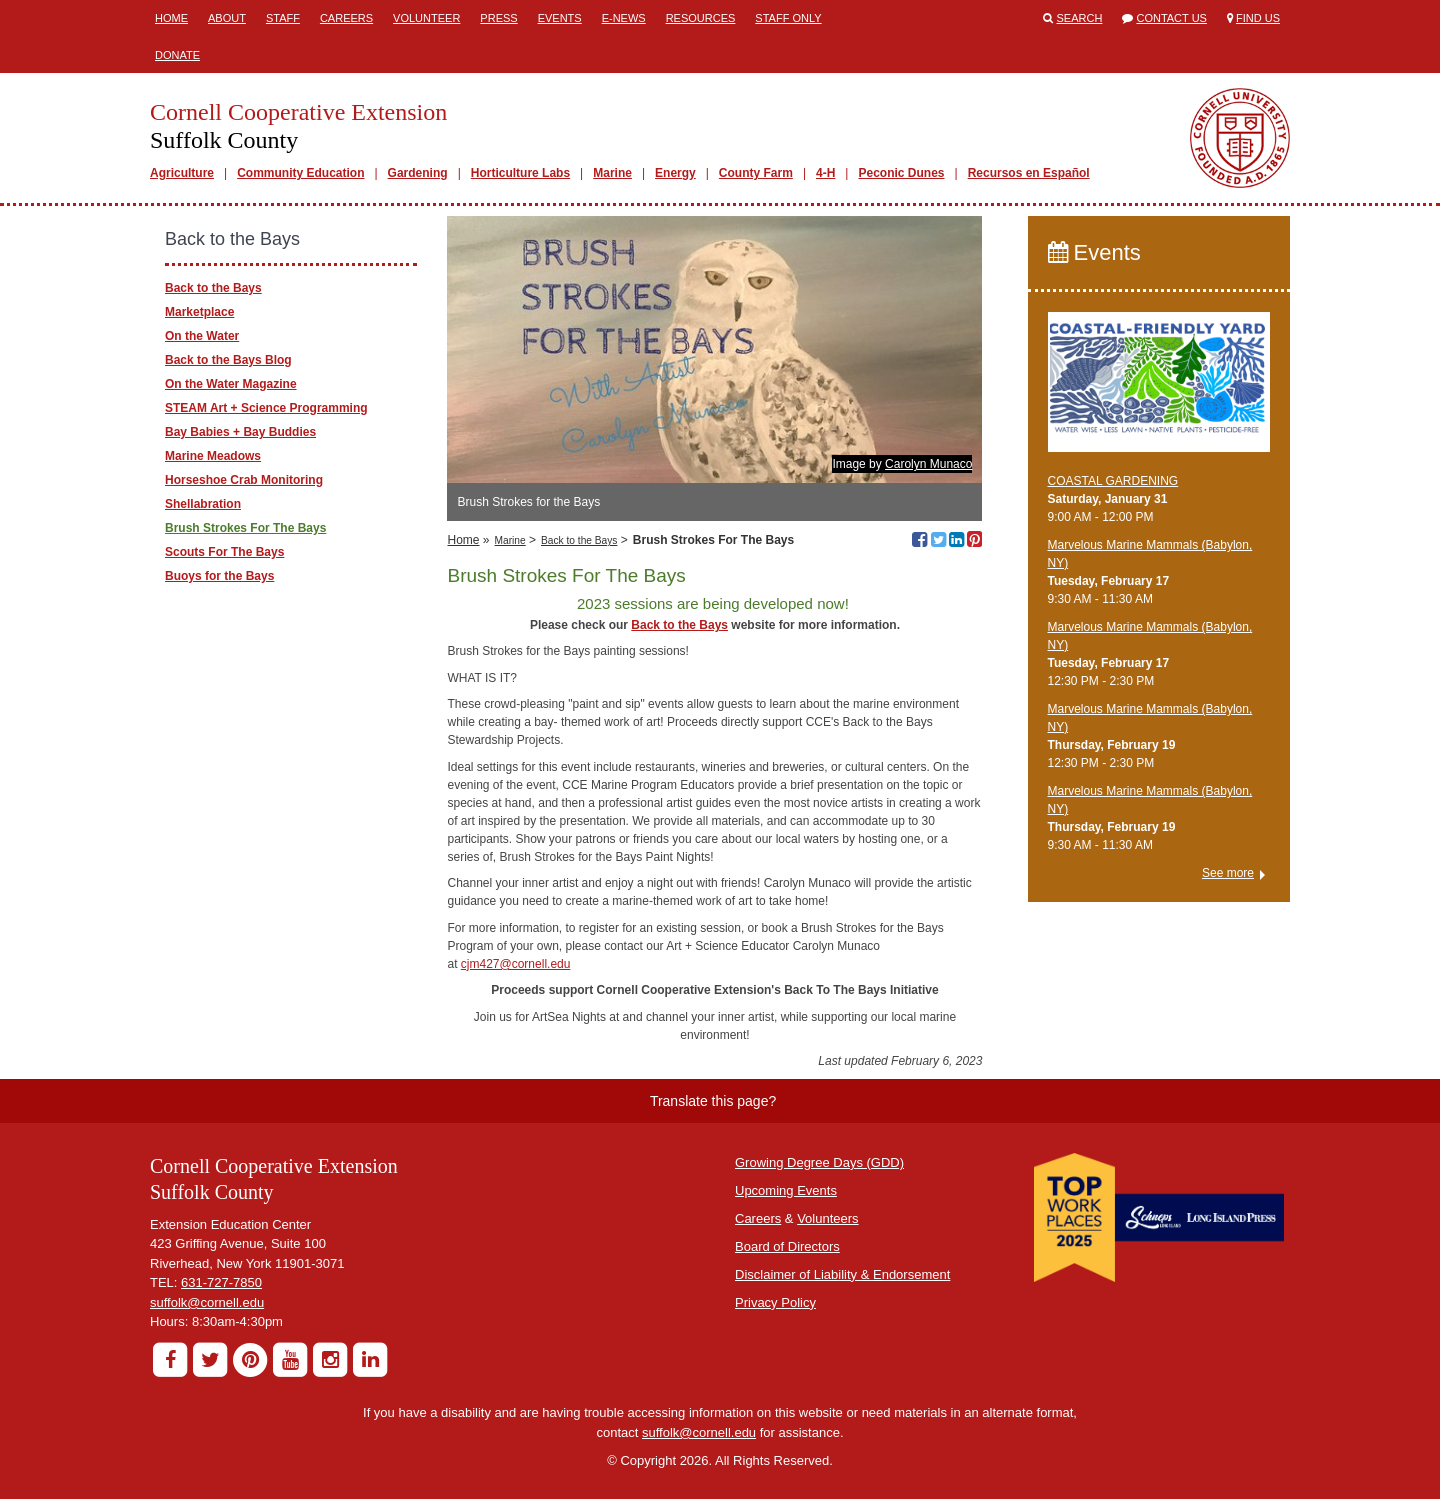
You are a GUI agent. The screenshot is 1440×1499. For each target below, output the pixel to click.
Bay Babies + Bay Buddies (240, 432)
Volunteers (827, 1218)
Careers (346, 18)
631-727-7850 (221, 1282)
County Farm (756, 173)
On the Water (202, 336)
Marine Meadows (213, 456)
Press (498, 18)
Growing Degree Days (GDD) (819, 1162)
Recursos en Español (1029, 173)
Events (560, 18)
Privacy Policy (775, 1302)
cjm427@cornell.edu (516, 964)
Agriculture (182, 173)
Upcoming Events (786, 1190)
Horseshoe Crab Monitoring (244, 480)
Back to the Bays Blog (228, 360)
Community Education (300, 173)
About (227, 18)
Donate (177, 55)
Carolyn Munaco (928, 464)
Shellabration (203, 504)
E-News (624, 18)
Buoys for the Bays (219, 576)
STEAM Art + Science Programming (266, 408)
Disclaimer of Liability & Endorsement (842, 1274)
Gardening (418, 173)
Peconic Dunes (901, 173)
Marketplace (199, 312)
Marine (612, 173)
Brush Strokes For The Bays (245, 528)
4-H (825, 173)
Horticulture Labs (520, 173)
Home (171, 18)
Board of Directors (787, 1246)
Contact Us (1171, 18)
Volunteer (426, 18)
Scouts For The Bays (224, 552)
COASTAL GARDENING (1113, 481)
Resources (701, 18)
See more (1228, 873)
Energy (675, 173)
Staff (283, 18)
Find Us (1258, 18)
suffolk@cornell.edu (207, 1302)
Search (1080, 18)
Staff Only (788, 18)
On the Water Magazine (231, 384)
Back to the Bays (579, 540)
